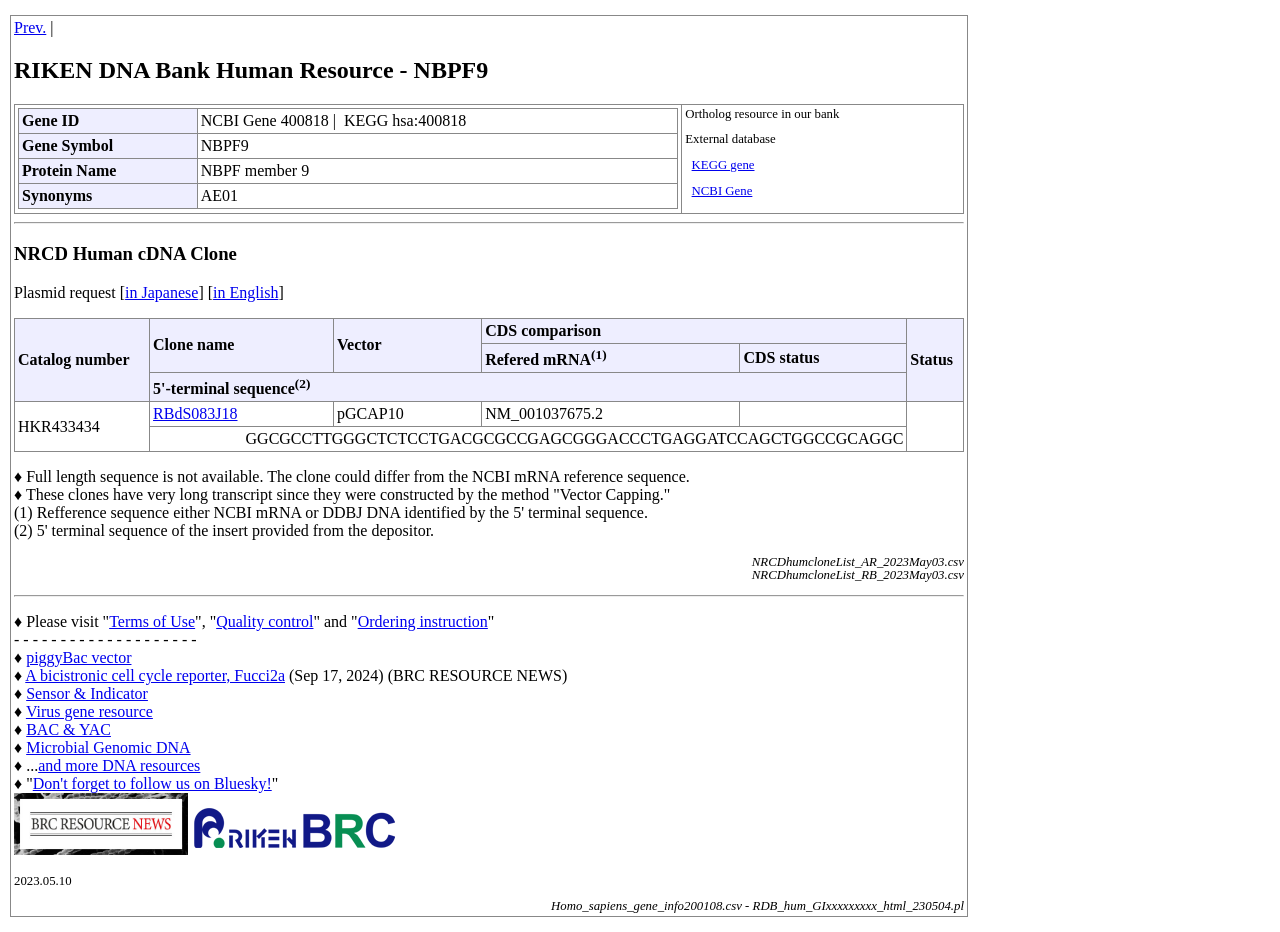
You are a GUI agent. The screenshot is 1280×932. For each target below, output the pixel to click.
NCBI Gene (722, 191)
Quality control (264, 621)
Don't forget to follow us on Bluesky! (152, 783)
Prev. (30, 27)
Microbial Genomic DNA (108, 747)
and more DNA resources (119, 765)
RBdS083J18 (195, 413)
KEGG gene (723, 165)
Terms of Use (152, 621)
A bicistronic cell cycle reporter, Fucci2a (155, 675)
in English (245, 292)
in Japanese (161, 292)
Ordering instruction (423, 621)
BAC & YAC (68, 729)
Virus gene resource (89, 711)
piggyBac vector (78, 657)
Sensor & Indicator (87, 693)
